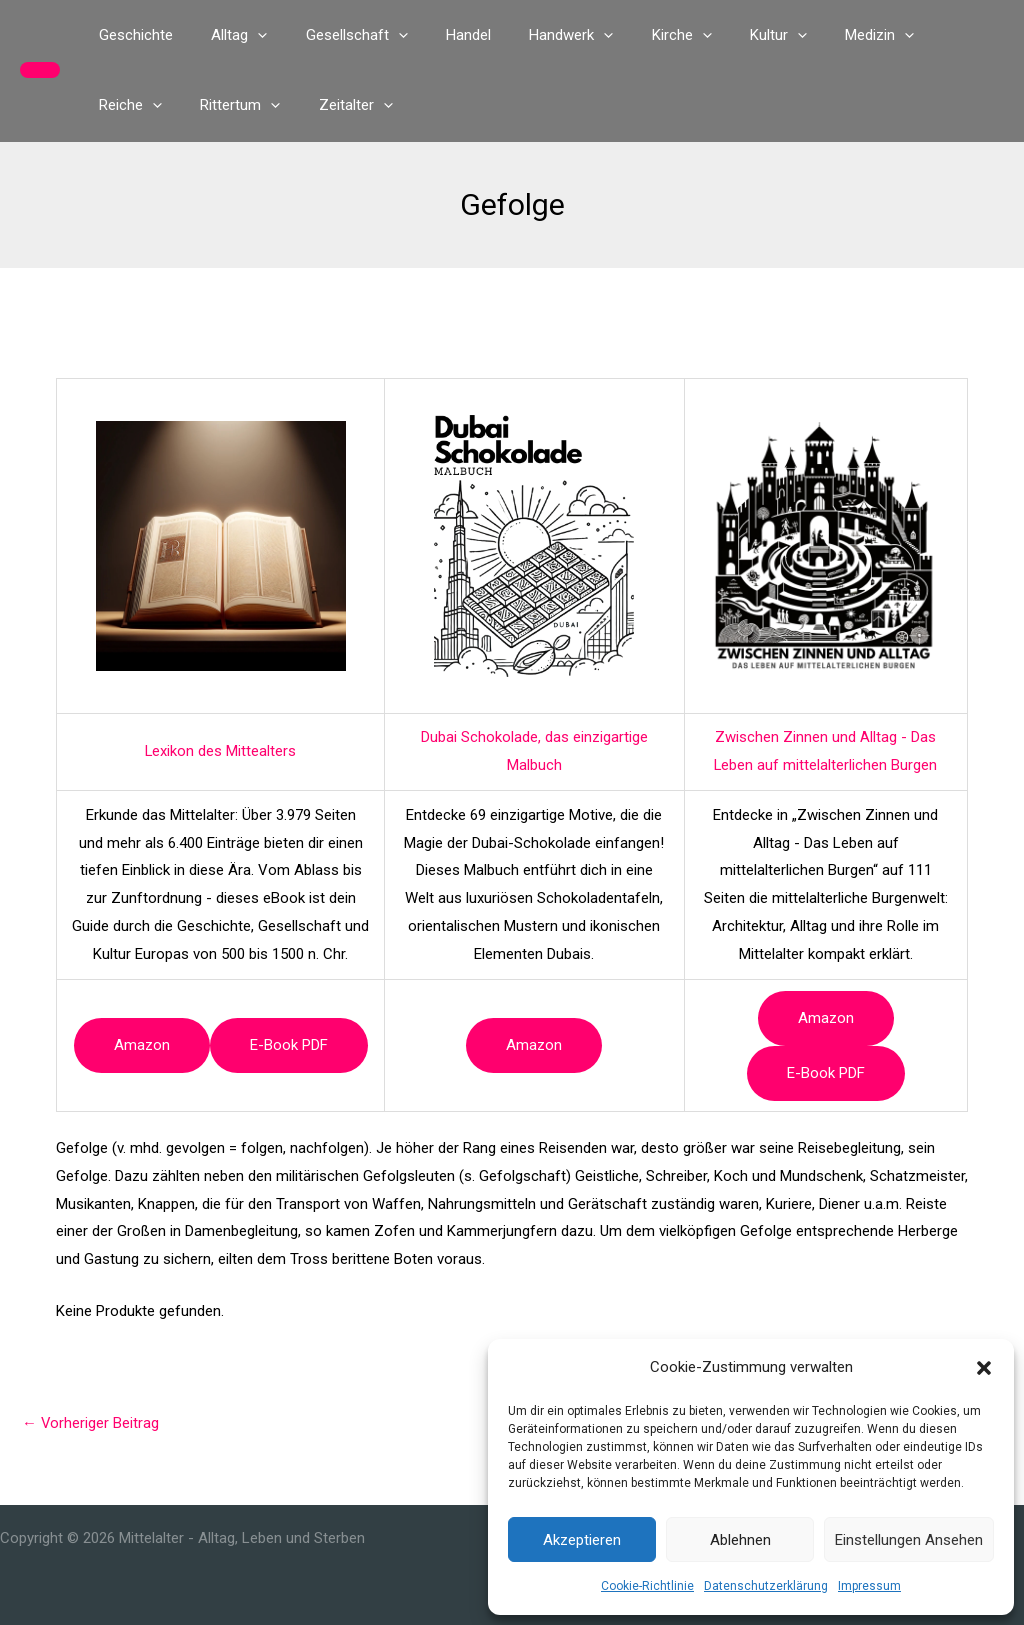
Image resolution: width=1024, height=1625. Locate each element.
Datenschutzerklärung (766, 1586)
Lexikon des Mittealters (221, 751)
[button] (984, 1368)
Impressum (869, 1586)
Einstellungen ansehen (909, 1540)
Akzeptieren (582, 1540)
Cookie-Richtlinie (647, 1586)
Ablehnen (740, 1540)
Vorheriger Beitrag (91, 1423)
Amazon (142, 1045)
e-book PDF (289, 1045)
